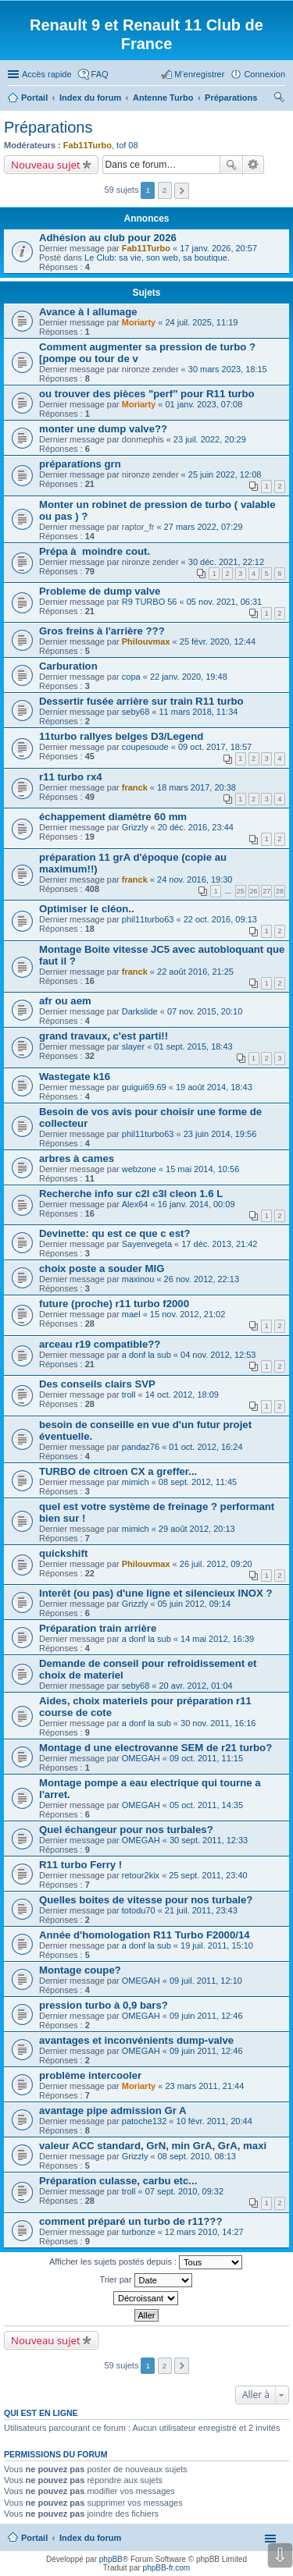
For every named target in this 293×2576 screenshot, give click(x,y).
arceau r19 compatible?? (99, 1344)
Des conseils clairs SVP (97, 1384)
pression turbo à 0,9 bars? (103, 2005)
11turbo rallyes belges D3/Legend (121, 736)
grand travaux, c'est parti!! (103, 1036)
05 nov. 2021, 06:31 (224, 601)
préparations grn (80, 464)
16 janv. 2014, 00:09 (196, 1204)
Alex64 (135, 1204)
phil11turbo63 (148, 919)
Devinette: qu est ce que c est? (114, 1233)
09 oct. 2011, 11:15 (206, 1758)
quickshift (63, 1553)
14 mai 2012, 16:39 (217, 1638)
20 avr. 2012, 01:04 (196, 1685)
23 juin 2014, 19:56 (220, 1134)
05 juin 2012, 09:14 (194, 1603)
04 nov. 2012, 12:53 (217, 1354)
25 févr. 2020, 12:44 (217, 641)
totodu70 (138, 1910)
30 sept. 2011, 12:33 (209, 1840)
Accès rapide (47, 74)
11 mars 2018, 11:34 (198, 711)
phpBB (111, 2559)
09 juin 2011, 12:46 (206, 2015)
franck (135, 787)
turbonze (138, 2232)
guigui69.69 (144, 1087)
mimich (135, 1482)
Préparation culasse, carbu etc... (118, 2181)
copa (131, 676)
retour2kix (140, 1875)
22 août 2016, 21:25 (195, 971)
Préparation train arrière (97, 1628)
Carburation (68, 666)
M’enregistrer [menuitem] (199, 74)
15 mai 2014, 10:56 (202, 1169)
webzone (139, 1169)
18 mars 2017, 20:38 (196, 787)
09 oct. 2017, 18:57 (215, 746)
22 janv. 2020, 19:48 (188, 676)
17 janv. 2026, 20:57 (218, 248)
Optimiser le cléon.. (86, 909)
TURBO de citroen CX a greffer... (118, 1471)
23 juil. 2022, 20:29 (209, 439)
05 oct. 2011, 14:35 (206, 1805)
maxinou (138, 1279)
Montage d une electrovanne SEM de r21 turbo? (155, 1747)
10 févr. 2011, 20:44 (214, 2121)
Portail (34, 97)
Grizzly (135, 827)
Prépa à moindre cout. (94, 551)
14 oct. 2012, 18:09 (182, 1394)
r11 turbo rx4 (70, 777)
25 (241, 891)
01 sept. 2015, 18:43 (193, 1046)
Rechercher (231, 164)
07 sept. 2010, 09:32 (184, 2191)
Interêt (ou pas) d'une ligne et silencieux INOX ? (155, 1593)
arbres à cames (76, 1158)
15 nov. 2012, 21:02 (187, 1314)
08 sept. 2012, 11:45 (198, 1482)
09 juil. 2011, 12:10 (206, 1980)
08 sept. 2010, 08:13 (197, 2156)
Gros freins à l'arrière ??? (102, 631)
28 (280, 891)
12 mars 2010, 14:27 (204, 2232)
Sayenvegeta (147, 1244)
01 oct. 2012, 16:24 (205, 1446)
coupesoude (145, 746)
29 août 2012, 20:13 (197, 1528)
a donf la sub (146, 1354)
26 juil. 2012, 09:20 (216, 1564)
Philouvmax (146, 641)
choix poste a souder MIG (101, 1268)
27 (266, 891)
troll (129, 1394)
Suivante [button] (181, 191)
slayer (133, 1046)
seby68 (135, 711)
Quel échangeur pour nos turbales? (126, 1829)
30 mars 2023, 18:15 (227, 369)
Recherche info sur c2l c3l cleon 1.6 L (131, 1193)
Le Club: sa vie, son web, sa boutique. (157, 257)
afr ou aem (65, 1001)
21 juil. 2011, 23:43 (201, 1910)
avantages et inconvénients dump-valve (136, 2040)
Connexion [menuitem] (264, 74)
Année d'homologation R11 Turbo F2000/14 (144, 1935)
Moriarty (138, 322)
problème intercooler (90, 2075)
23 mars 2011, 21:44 (204, 2086)
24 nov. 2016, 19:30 (194, 879)
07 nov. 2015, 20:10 (204, 1011)
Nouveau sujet (45, 165)
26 (254, 891)
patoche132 (144, 2121)
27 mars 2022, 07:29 (203, 526)
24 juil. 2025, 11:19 (201, 322)
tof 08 (127, 145)
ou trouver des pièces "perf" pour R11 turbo (147, 394)
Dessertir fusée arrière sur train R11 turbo (141, 701)
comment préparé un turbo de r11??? (130, 2221)
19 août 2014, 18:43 (214, 1087)
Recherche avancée (253, 164)
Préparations (48, 127)
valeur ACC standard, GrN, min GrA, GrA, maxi (152, 2145)
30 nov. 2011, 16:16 (217, 1723)
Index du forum (90, 2537)
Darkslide (140, 1011)
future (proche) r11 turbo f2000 (114, 1303)
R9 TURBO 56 (149, 601)
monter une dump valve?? (103, 429)
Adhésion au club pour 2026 (108, 237)
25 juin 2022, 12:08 (225, 474)
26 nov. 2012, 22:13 (201, 1279)
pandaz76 (140, 1446)
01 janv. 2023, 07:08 (203, 404)
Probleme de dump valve (99, 591)
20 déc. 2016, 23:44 (196, 827)
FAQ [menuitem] (100, 74)
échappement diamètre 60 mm (113, 817)
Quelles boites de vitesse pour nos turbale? (145, 1900)
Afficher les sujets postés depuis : (145, 2262)
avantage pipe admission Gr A (113, 2110)
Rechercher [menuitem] (279, 99)
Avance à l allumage (88, 312)
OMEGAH (141, 1758)
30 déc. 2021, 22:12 (226, 562)
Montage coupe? (80, 1970)
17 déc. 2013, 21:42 (219, 1244)
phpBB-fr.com (167, 2568)
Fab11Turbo (87, 145)
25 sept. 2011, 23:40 (208, 1875)
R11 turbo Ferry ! (80, 1865)
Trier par (145, 2280)
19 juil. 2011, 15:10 (216, 1945)
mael (131, 1314)
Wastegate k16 (74, 1076)
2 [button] (165, 190)
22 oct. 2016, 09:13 (220, 919)
